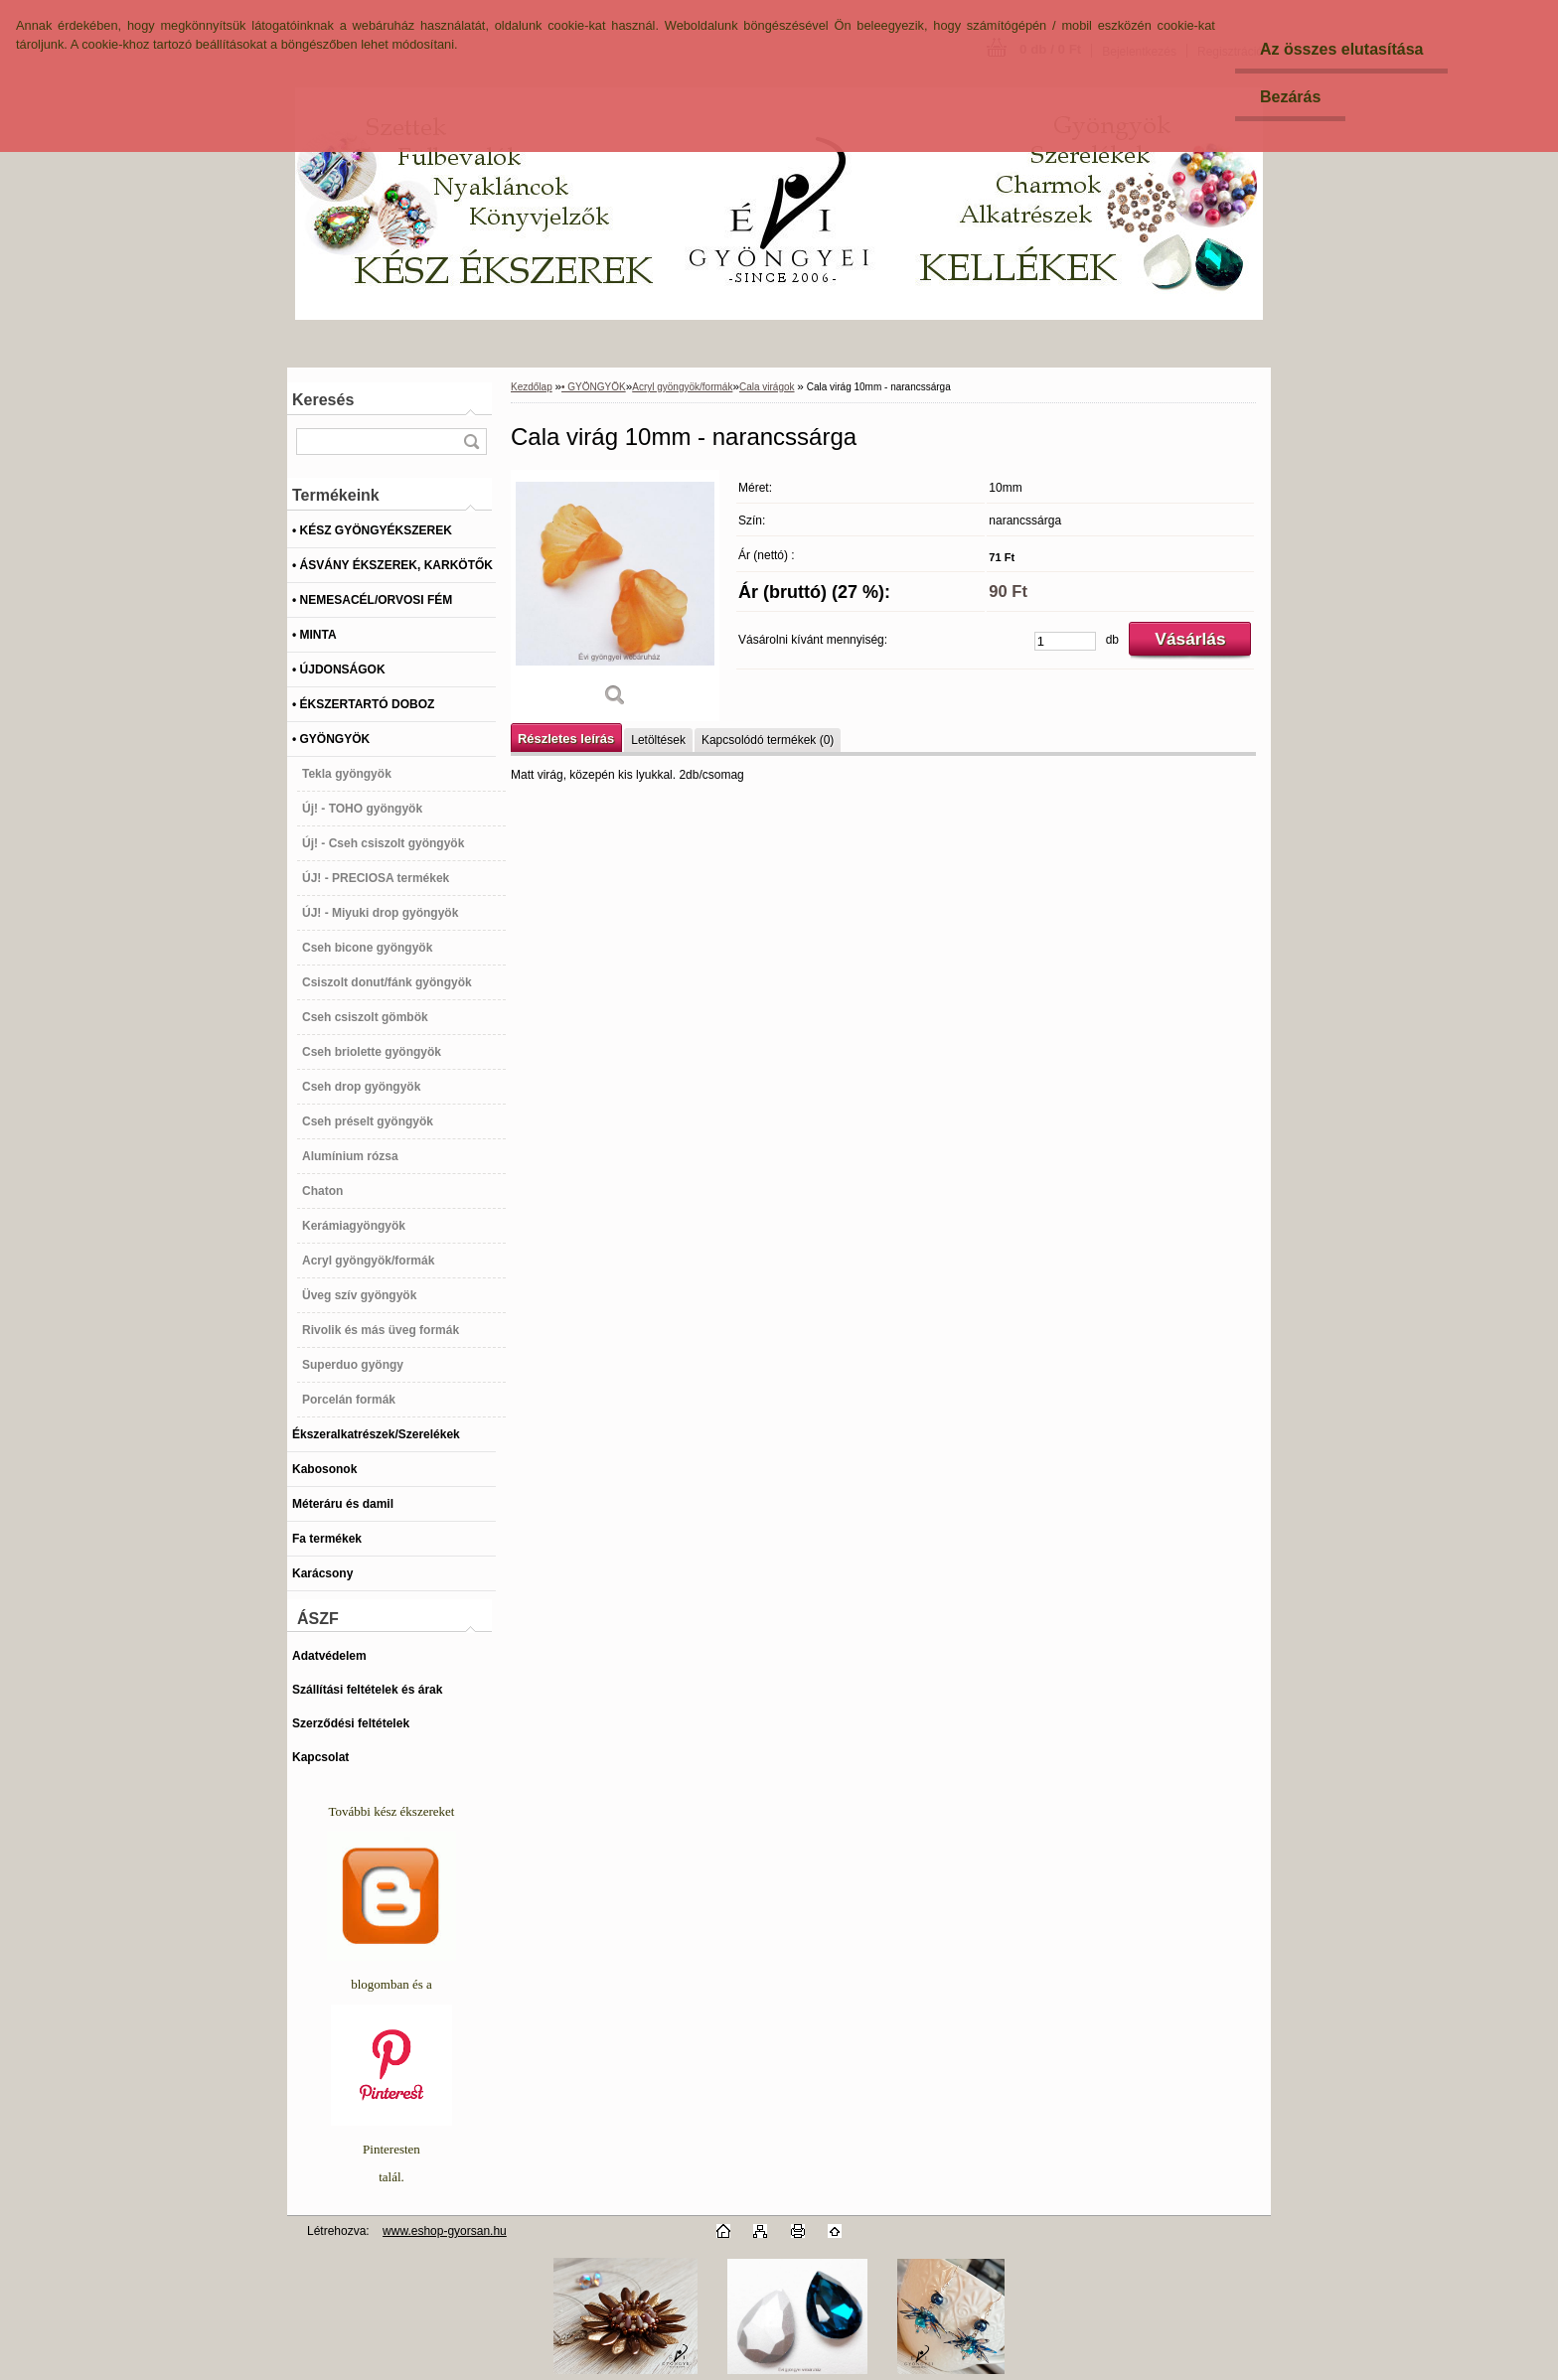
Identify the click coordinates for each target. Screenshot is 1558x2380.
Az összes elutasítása (1342, 49)
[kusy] (1065, 641)
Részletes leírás (566, 738)
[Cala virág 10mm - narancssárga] (615, 595)
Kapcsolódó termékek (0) (767, 740)
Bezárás (1290, 96)
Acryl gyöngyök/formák (682, 386)
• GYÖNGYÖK (593, 386)
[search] (471, 441)
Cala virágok (767, 386)
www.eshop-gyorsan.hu (445, 2231)
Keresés (323, 399)
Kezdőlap (531, 386)
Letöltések (658, 740)
